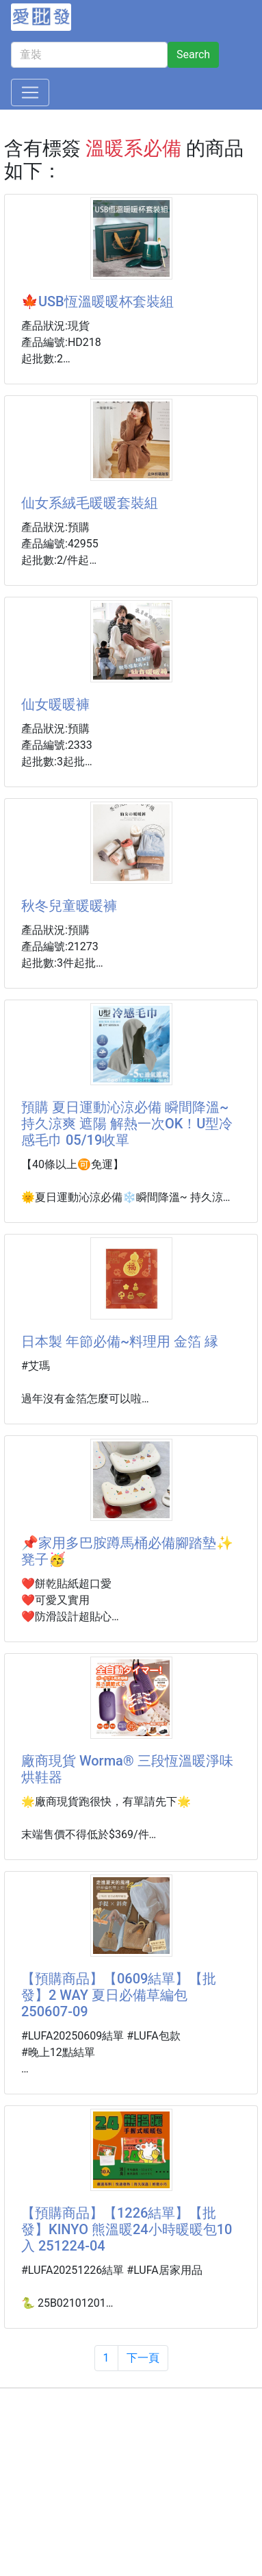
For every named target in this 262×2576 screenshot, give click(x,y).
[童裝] (89, 55)
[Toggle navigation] (30, 92)
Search (193, 54)
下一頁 (143, 2357)
